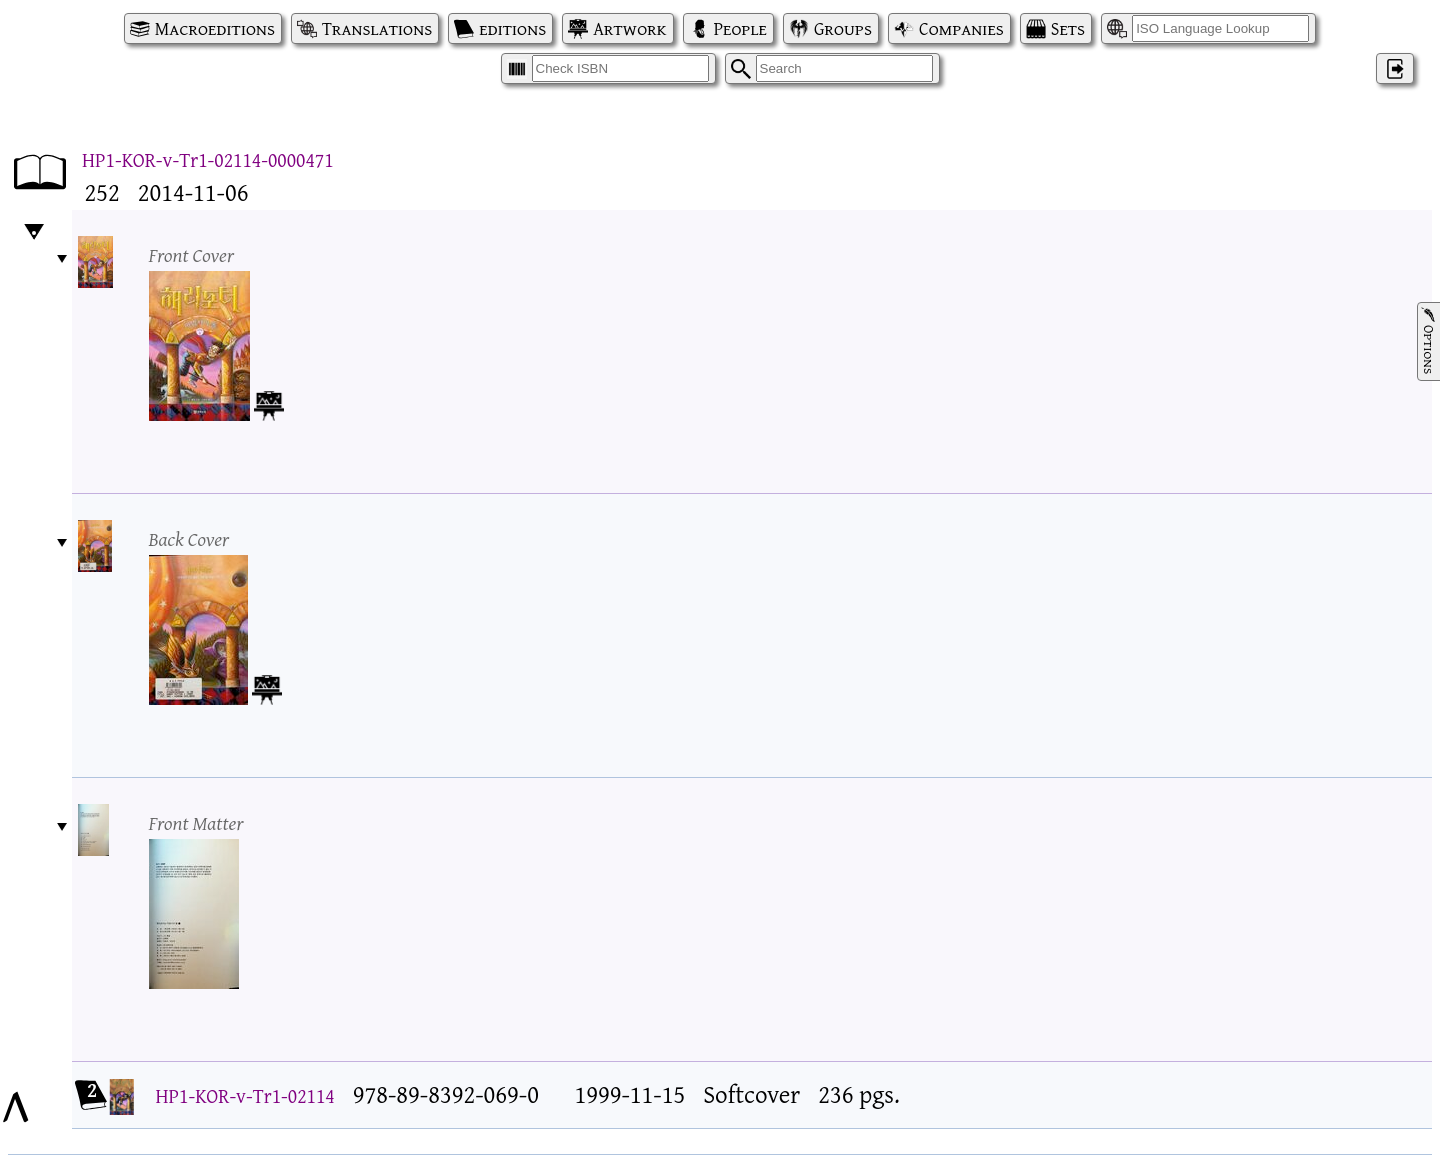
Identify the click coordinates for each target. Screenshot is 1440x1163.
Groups (843, 28)
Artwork (629, 28)
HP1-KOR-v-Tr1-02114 (245, 1095)
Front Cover (192, 254)
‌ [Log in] (1395, 68)
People (740, 28)
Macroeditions (215, 28)
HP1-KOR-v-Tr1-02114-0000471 (208, 159)
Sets (1068, 28)
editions (512, 28)
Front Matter (196, 822)
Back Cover (189, 538)
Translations (377, 28)
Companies (961, 28)
